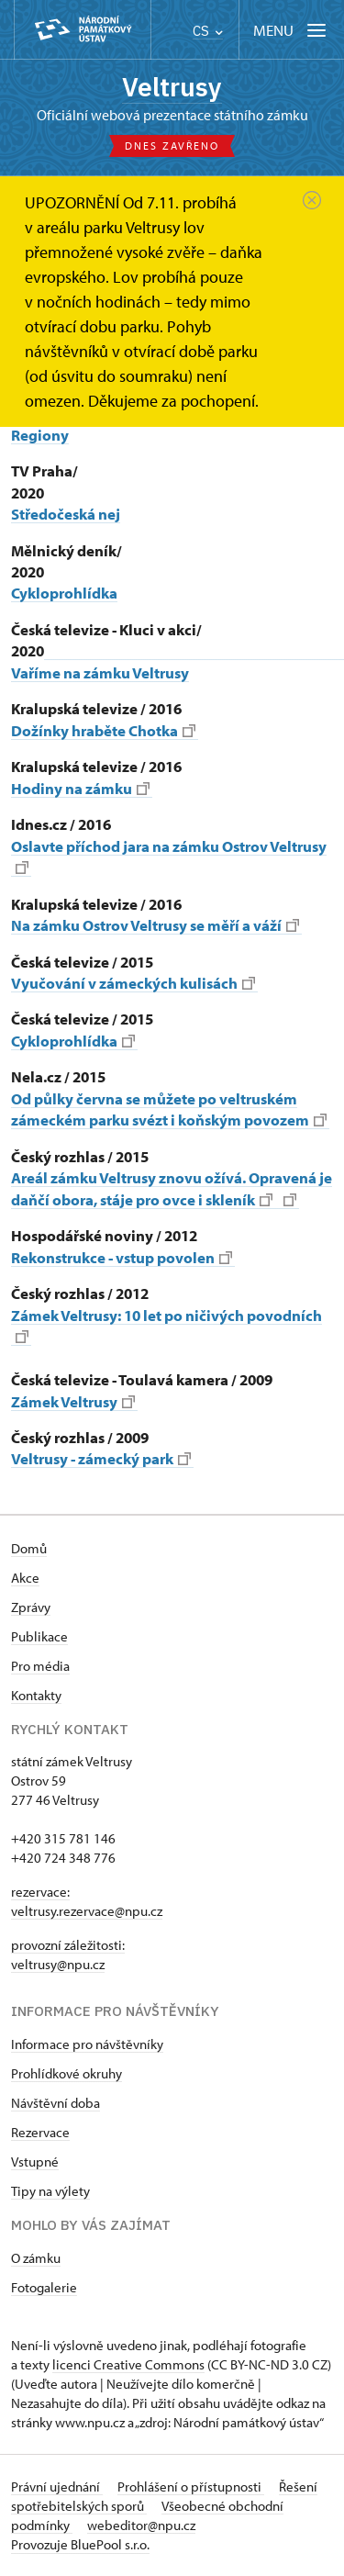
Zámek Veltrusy (73, 1401)
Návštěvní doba (55, 2102)
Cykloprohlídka (64, 592)
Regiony (40, 434)
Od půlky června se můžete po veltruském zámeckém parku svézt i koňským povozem (169, 1109)
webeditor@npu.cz (141, 2525)
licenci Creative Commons (128, 2364)
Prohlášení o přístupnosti (190, 2486)
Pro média (40, 1665)
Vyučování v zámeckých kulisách (133, 982)
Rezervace (40, 2132)
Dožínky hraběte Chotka (103, 730)
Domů (29, 1548)
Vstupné (35, 2161)
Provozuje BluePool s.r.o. (80, 2544)
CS (208, 30)
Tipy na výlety (50, 2191)
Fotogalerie (44, 2287)
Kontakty (36, 1695)
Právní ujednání (57, 2486)
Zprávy (30, 1607)
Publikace (39, 1636)
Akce (25, 1577)
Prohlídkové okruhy (66, 2073)
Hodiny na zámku (80, 788)
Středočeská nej (65, 513)
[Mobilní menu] (291, 30)
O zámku (36, 2258)
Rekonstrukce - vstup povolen (121, 1257)
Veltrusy (172, 87)
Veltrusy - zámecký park (101, 1458)
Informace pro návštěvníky (87, 2044)
